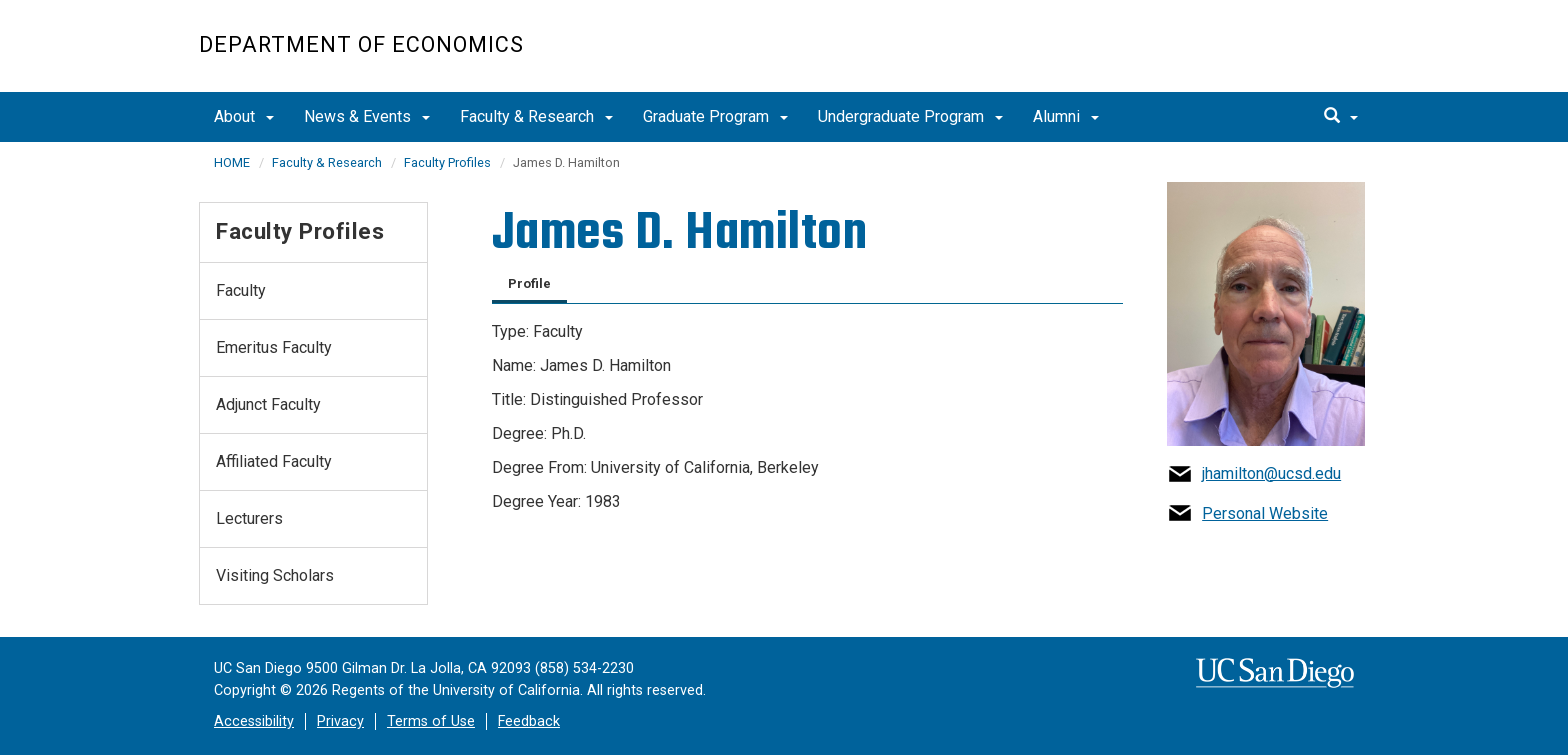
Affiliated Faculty (274, 461)
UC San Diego (1254, 56)
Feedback (529, 721)
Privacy (340, 721)
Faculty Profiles (447, 162)
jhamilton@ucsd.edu (1271, 473)
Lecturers (249, 518)
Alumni (1066, 116)
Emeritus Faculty (274, 347)
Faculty (241, 290)
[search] (1341, 117)
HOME (232, 162)
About (244, 116)
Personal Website (1265, 513)
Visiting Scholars (275, 575)
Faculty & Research (536, 116)
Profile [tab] (529, 283)
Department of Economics (361, 44)
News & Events (367, 116)
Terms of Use (431, 721)
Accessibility (254, 721)
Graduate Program (715, 116)
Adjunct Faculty (268, 404)
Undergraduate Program (910, 116)
